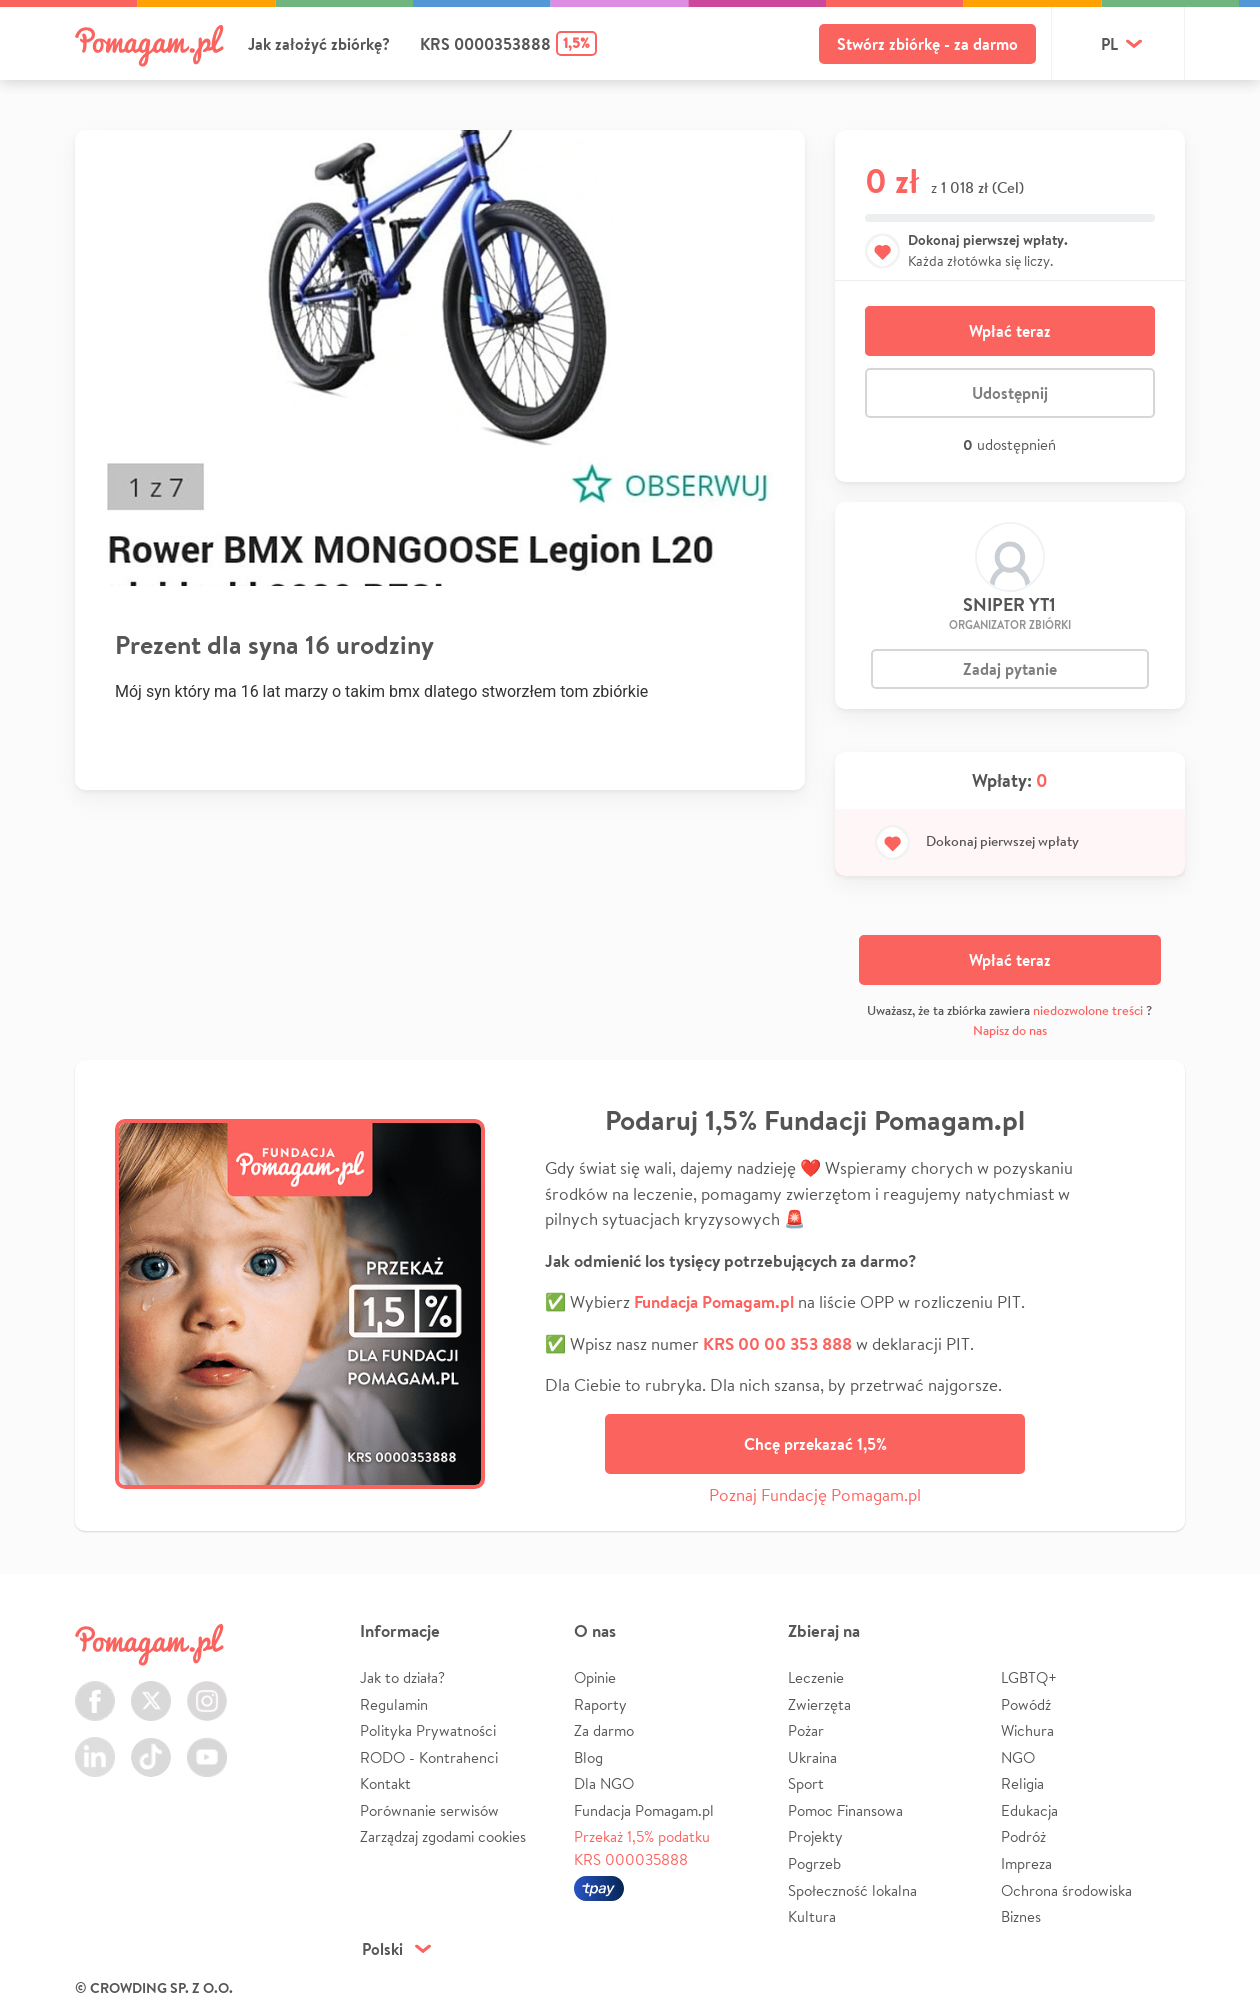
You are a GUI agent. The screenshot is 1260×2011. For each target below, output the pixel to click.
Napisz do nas (1010, 1030)
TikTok (151, 1745)
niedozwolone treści (1088, 1010)
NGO (1018, 1757)
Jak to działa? (402, 1677)
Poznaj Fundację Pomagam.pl (815, 1494)
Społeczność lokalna (852, 1890)
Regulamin (394, 1704)
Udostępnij (1010, 393)
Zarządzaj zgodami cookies (443, 1836)
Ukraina (812, 1757)
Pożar (806, 1730)
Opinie (595, 1677)
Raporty (600, 1704)
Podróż (1023, 1836)
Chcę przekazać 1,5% (815, 1444)
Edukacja (1029, 1810)
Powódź (1026, 1704)
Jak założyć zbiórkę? (319, 44)
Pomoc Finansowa (845, 1810)
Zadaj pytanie (1010, 669)
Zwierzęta (819, 1704)
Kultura (812, 1916)
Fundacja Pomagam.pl (644, 1810)
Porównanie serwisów (429, 1810)
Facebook (95, 1689)
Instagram (207, 1689)
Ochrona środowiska (1066, 1890)
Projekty (815, 1836)
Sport (806, 1783)
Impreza (1026, 1863)
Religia (1022, 1783)
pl (1109, 44)
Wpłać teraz (1010, 331)
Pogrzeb (814, 1863)
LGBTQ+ (1029, 1677)
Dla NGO (604, 1783)
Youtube (207, 1745)
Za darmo (604, 1730)
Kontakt (385, 1783)
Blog (588, 1757)
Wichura (1027, 1730)
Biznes (1021, 1916)
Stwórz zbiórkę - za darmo (927, 44)
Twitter (151, 1689)
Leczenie (816, 1677)
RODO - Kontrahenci (429, 1757)
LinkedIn (95, 1745)
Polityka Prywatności (428, 1730)
